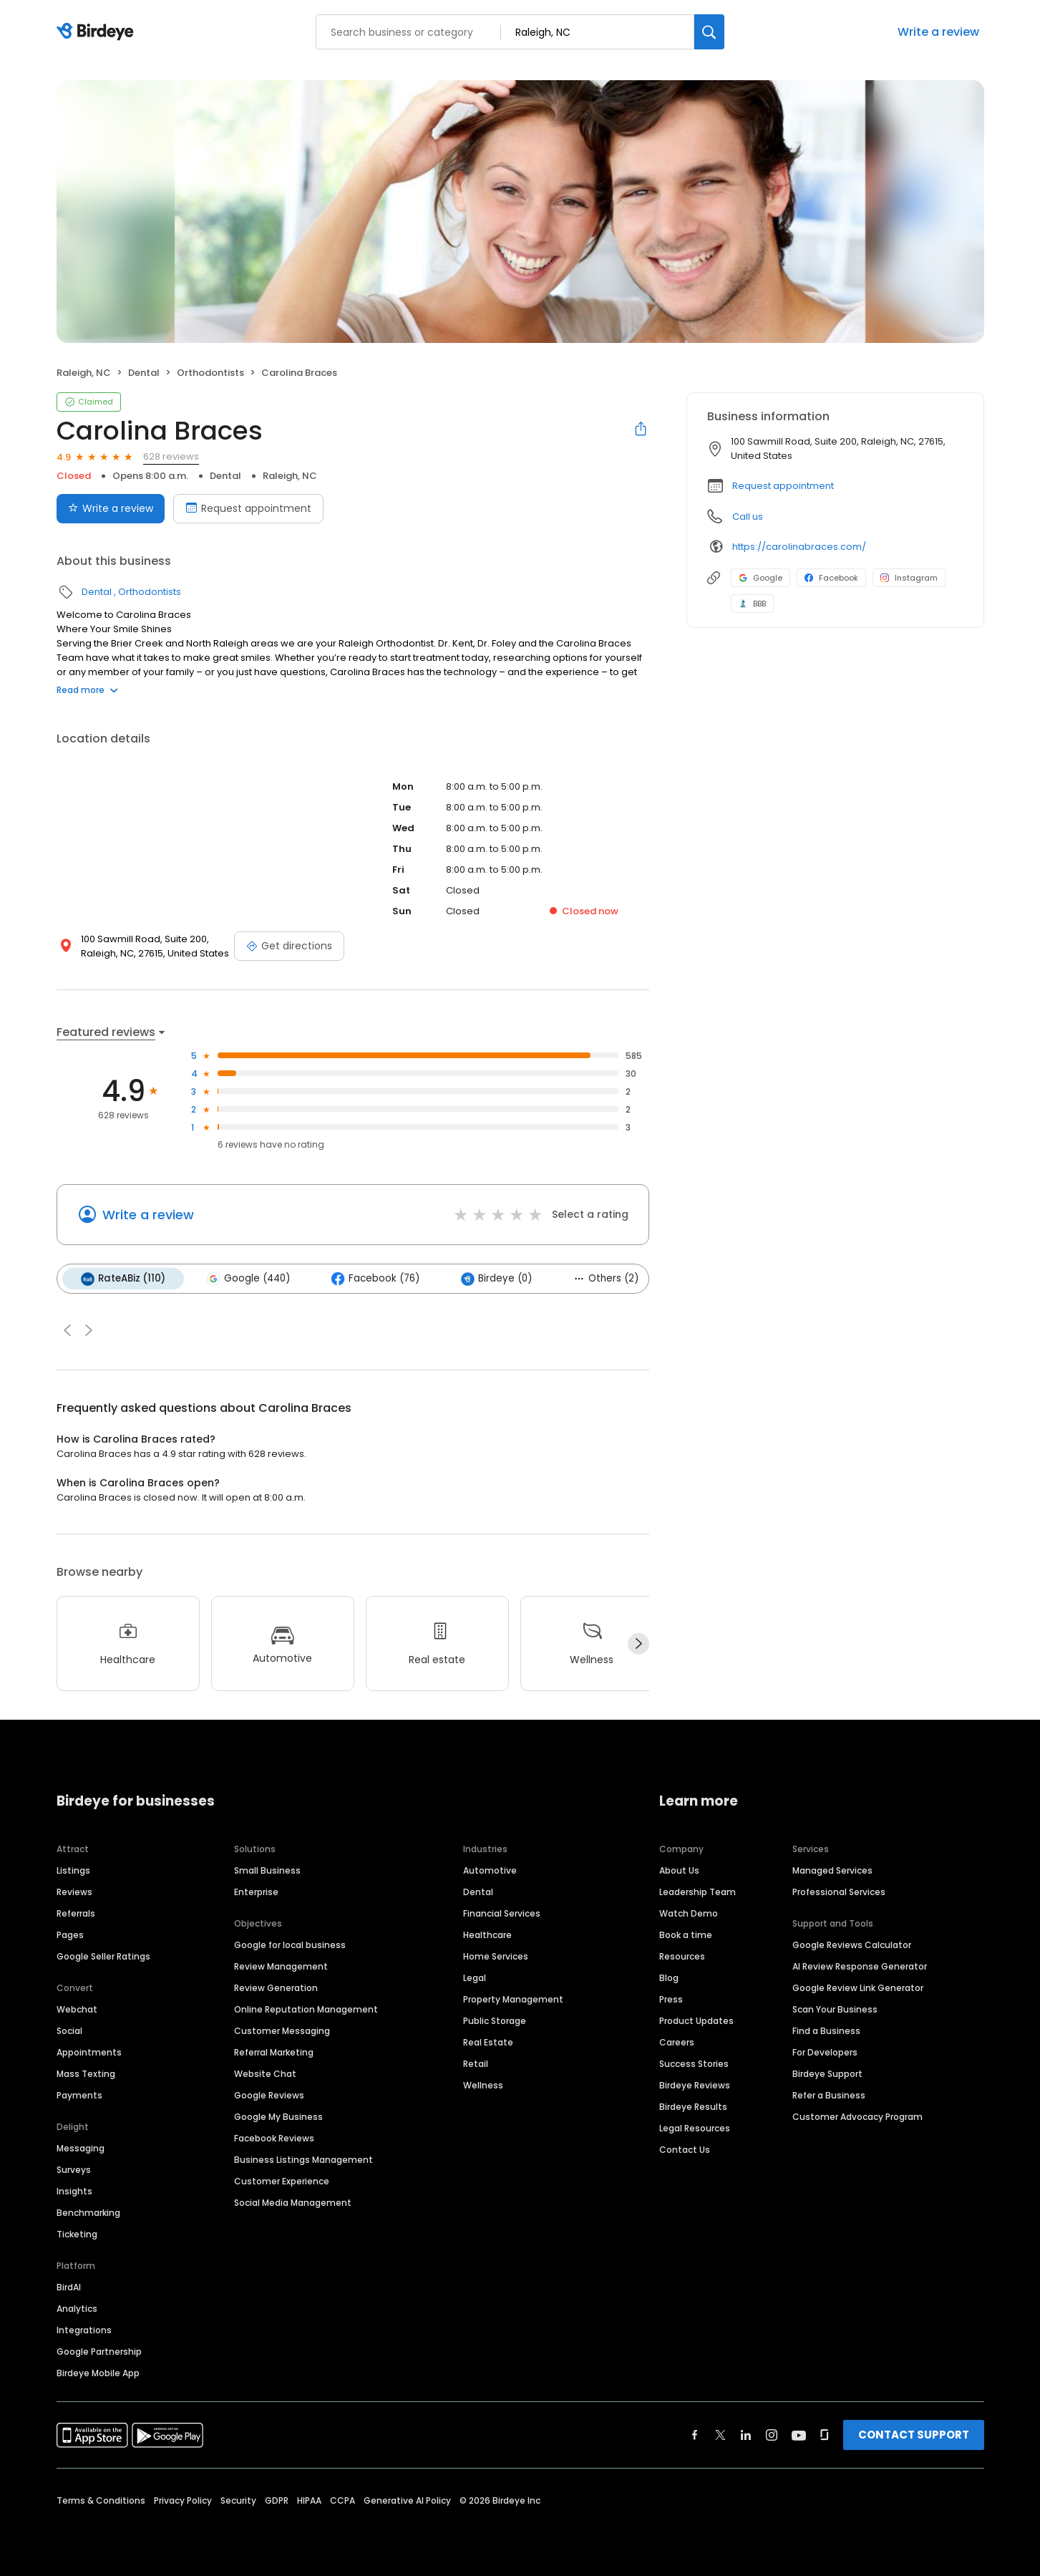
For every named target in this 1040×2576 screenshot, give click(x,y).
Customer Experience (281, 2181)
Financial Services (501, 1913)
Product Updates (696, 2021)
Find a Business (826, 2031)
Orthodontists (210, 372)
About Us (679, 1870)
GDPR (276, 2500)
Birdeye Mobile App (98, 2373)
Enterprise (256, 1892)
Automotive (490, 1870)
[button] (67, 1330)
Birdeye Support (827, 2074)
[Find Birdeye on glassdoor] (824, 2435)
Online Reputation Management (306, 2009)
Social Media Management (292, 2203)
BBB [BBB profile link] (752, 603)
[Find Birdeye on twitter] (720, 2435)
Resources (682, 1956)
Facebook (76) (375, 1279)
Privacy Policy (183, 2500)
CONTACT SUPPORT (913, 2434)
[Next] (638, 1644)
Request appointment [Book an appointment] (248, 508)
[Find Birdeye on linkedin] (746, 2435)
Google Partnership (99, 2351)
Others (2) (605, 1278)
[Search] (709, 31)
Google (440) (248, 1279)
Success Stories (694, 2064)
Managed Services (832, 1870)
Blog (669, 1978)
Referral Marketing (274, 2052)
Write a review (938, 32)
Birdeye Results (693, 2107)
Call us (747, 516)
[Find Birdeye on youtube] (799, 2435)
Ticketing (77, 2234)
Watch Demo (688, 1913)
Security (238, 2500)
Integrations (84, 2330)
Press (671, 1999)
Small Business (267, 1870)
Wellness (483, 2085)
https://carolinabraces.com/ (799, 546)
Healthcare (487, 1935)
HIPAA (309, 2500)
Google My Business (278, 2117)
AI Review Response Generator (859, 1966)
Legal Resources (694, 2128)
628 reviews (171, 456)
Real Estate (488, 2042)
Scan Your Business (835, 2009)
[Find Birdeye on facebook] (695, 2435)
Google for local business (290, 1945)
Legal (474, 1978)
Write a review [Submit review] (110, 508)
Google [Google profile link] (760, 578)
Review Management (281, 1966)
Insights (74, 2191)
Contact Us (684, 2150)
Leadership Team (697, 1892)
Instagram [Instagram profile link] (909, 578)
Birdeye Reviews (694, 2085)
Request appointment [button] (783, 486)
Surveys (74, 2170)
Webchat (77, 2009)
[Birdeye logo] (98, 32)
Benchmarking (88, 2213)
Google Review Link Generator (857, 1988)
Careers (676, 2042)
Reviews (74, 1892)
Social (69, 2031)
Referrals (76, 1913)
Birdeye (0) (496, 1279)
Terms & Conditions (101, 2500)
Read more (87, 690)
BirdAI (69, 2287)
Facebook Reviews (274, 2138)
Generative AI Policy (407, 2500)
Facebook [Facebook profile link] (831, 578)
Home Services (495, 1956)
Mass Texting (86, 2074)
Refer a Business (828, 2095)
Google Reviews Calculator (851, 1945)
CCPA (342, 2500)
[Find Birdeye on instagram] (771, 2435)
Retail (475, 2064)
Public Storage (494, 2021)
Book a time (685, 1935)
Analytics (77, 2309)
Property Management (513, 1999)
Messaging (81, 2148)
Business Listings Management (303, 2160)
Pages (70, 1935)
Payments (79, 2095)
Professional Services (838, 1892)
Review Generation (276, 1988)
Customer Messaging (282, 2031)
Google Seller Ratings (103, 1956)
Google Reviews (269, 2095)
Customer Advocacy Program (857, 2117)
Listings (73, 1870)
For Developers (824, 2052)
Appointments (89, 2052)
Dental (144, 372)
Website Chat (265, 2074)
